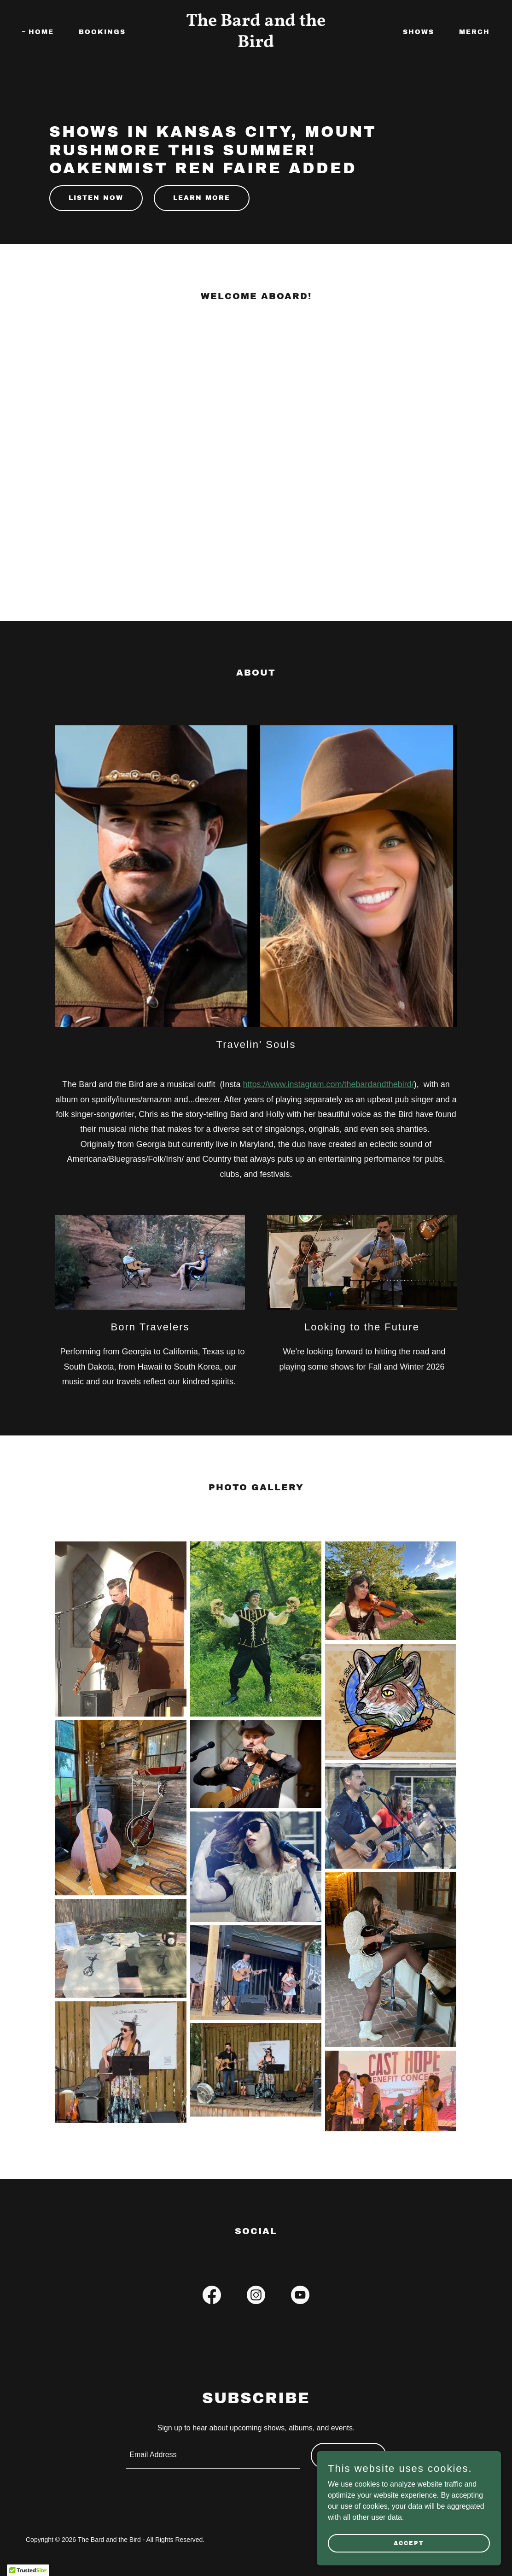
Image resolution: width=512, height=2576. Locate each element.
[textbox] (212, 2456)
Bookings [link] (102, 32)
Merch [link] (474, 32)
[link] (256, 44)
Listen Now (96, 197)
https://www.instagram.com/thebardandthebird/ (328, 1084)
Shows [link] (418, 32)
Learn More (201, 197)
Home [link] (41, 32)
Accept (409, 2543)
